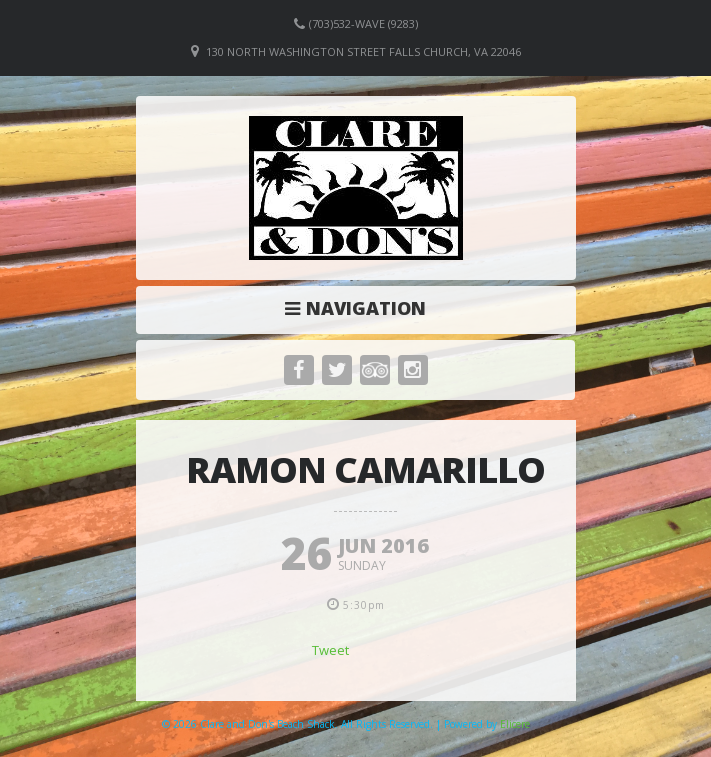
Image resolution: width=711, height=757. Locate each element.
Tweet (330, 650)
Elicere (515, 724)
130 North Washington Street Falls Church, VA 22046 (363, 51)
